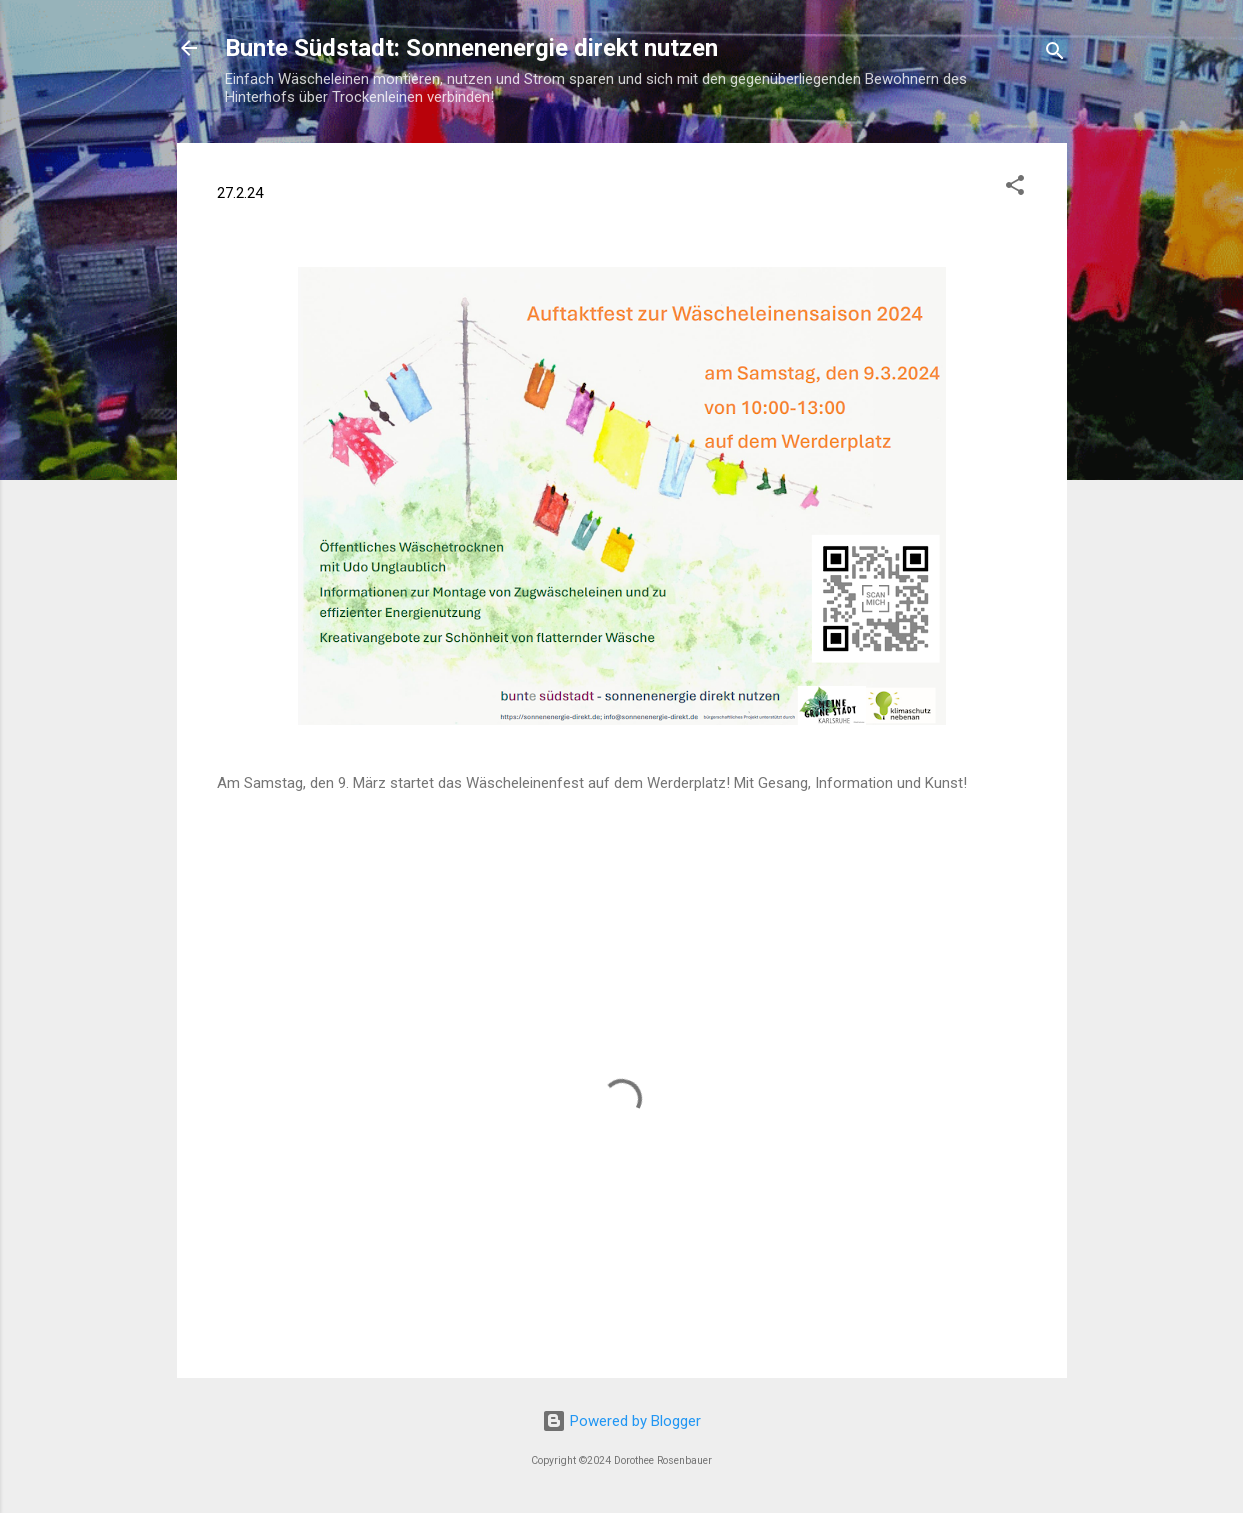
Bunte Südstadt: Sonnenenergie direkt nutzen (471, 48)
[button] (1015, 188)
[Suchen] (1055, 54)
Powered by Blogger (621, 1421)
